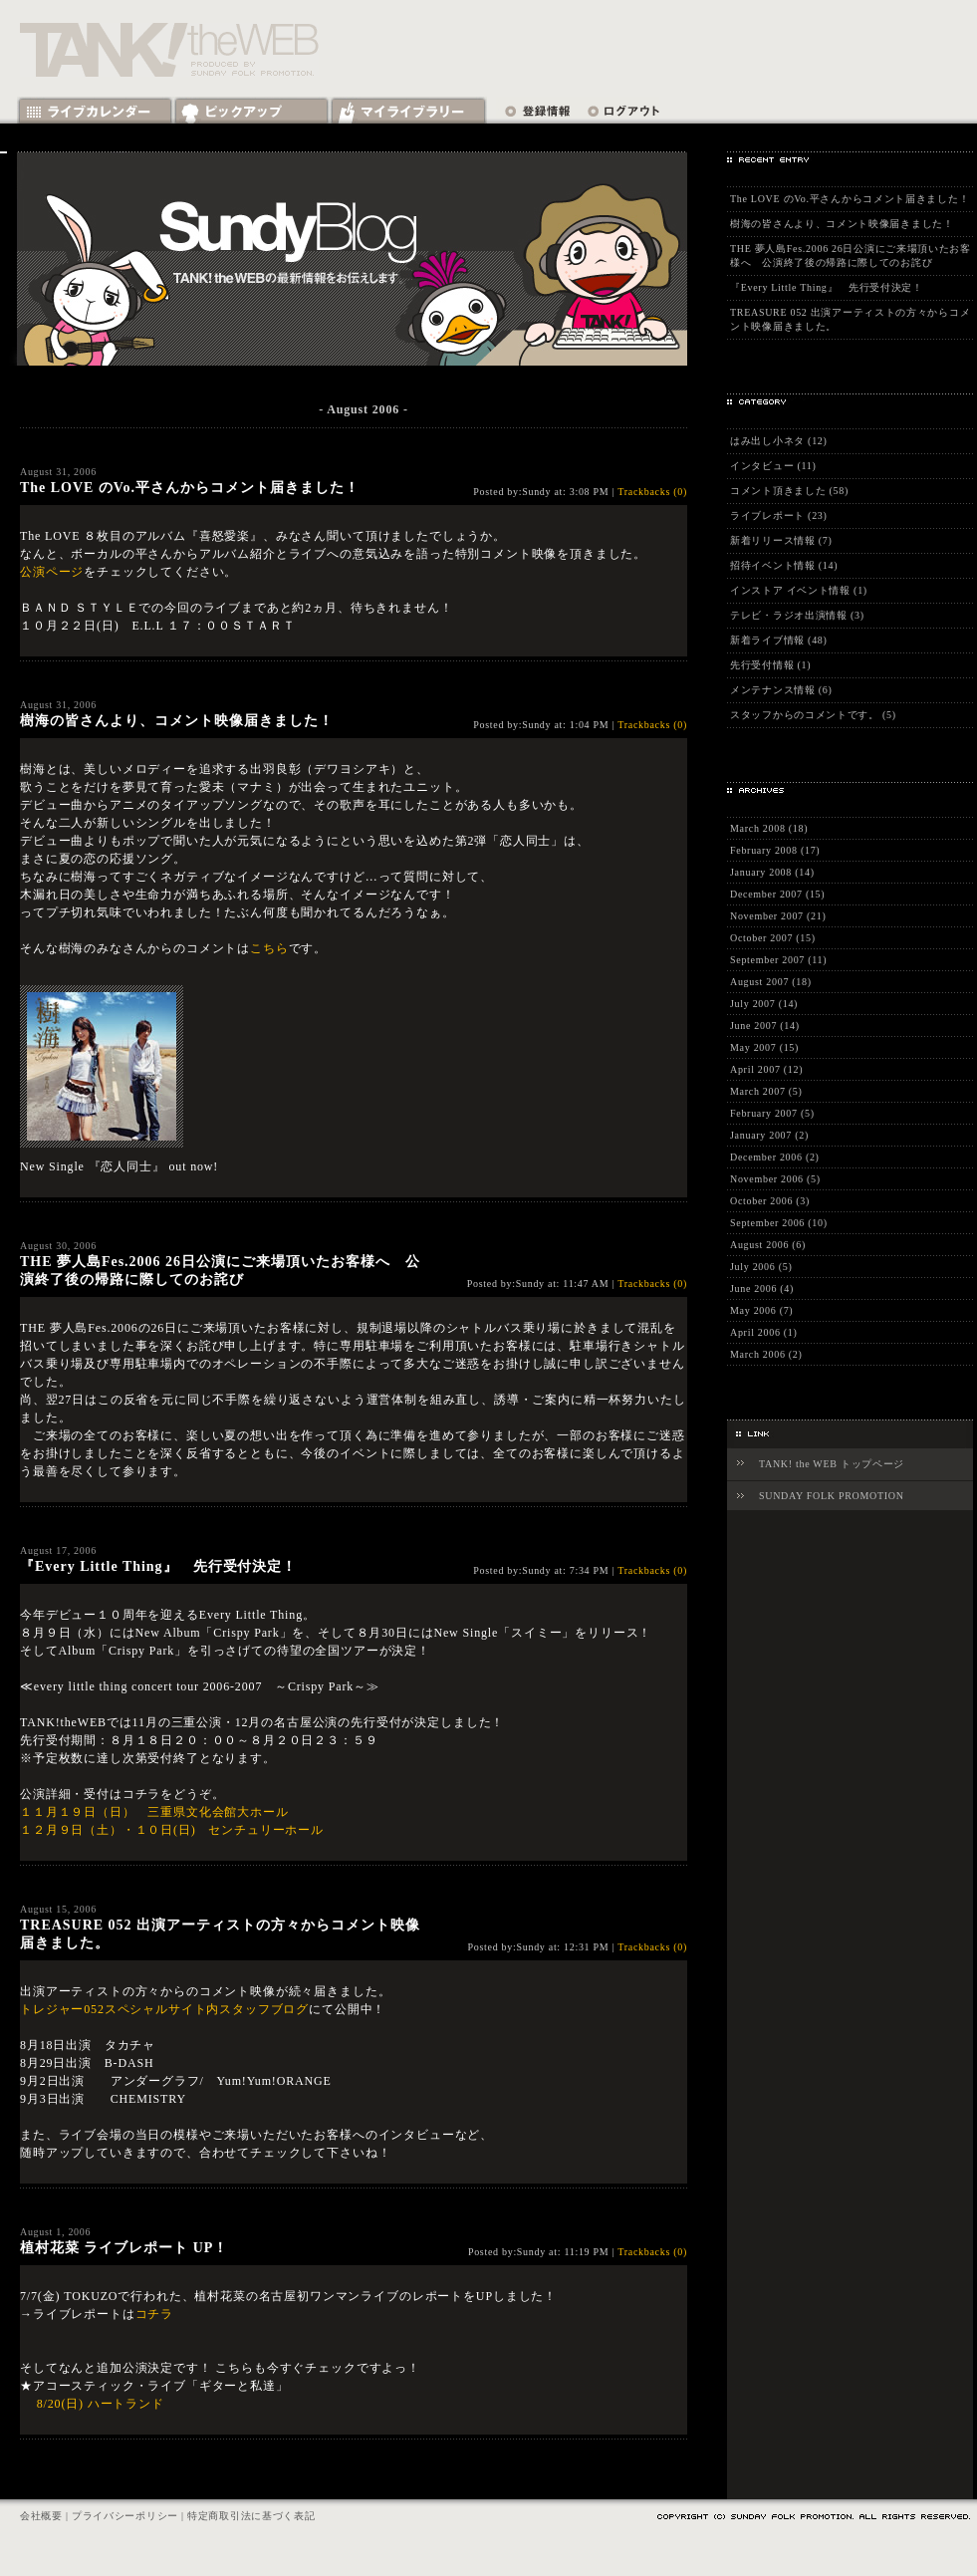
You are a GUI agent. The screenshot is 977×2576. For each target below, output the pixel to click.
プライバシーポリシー (125, 2515)
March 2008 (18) (769, 828)
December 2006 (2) (775, 1157)
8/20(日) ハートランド (100, 2404)
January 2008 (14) (772, 872)
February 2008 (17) (775, 850)
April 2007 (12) (766, 1069)
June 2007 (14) (765, 1025)
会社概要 (41, 2515)
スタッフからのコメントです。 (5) (813, 714)
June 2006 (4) (762, 1288)
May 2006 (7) (761, 1310)
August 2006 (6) (768, 1244)
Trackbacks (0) (652, 491)
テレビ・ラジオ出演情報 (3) (797, 615)
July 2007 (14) (764, 1003)
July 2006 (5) (761, 1266)
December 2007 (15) (777, 894)
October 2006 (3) (770, 1200)
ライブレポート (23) (779, 515)
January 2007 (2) (769, 1135)
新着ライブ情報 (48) (779, 640)
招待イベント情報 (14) (784, 565)
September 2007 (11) (778, 959)
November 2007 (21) (778, 915)
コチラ (154, 2314)
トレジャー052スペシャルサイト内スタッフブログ (164, 2009)
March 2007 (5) (766, 1091)
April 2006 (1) (764, 1332)
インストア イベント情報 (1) (798, 590)
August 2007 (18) (771, 981)
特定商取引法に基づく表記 (251, 2515)
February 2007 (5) (772, 1113)
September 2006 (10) (779, 1222)
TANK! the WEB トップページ (831, 1463)
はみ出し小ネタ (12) (779, 440)
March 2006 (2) (766, 1354)
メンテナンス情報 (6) (781, 689)
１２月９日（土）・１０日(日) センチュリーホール (172, 1830)
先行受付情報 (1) (770, 664)
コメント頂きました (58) (789, 490)
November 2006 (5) (775, 1178)
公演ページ (52, 572)
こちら (269, 948)
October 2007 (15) (773, 937)
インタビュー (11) (773, 465)
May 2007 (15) (764, 1047)
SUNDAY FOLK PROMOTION (831, 1495)
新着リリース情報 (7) (781, 540)
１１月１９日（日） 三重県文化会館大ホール (154, 1812)
